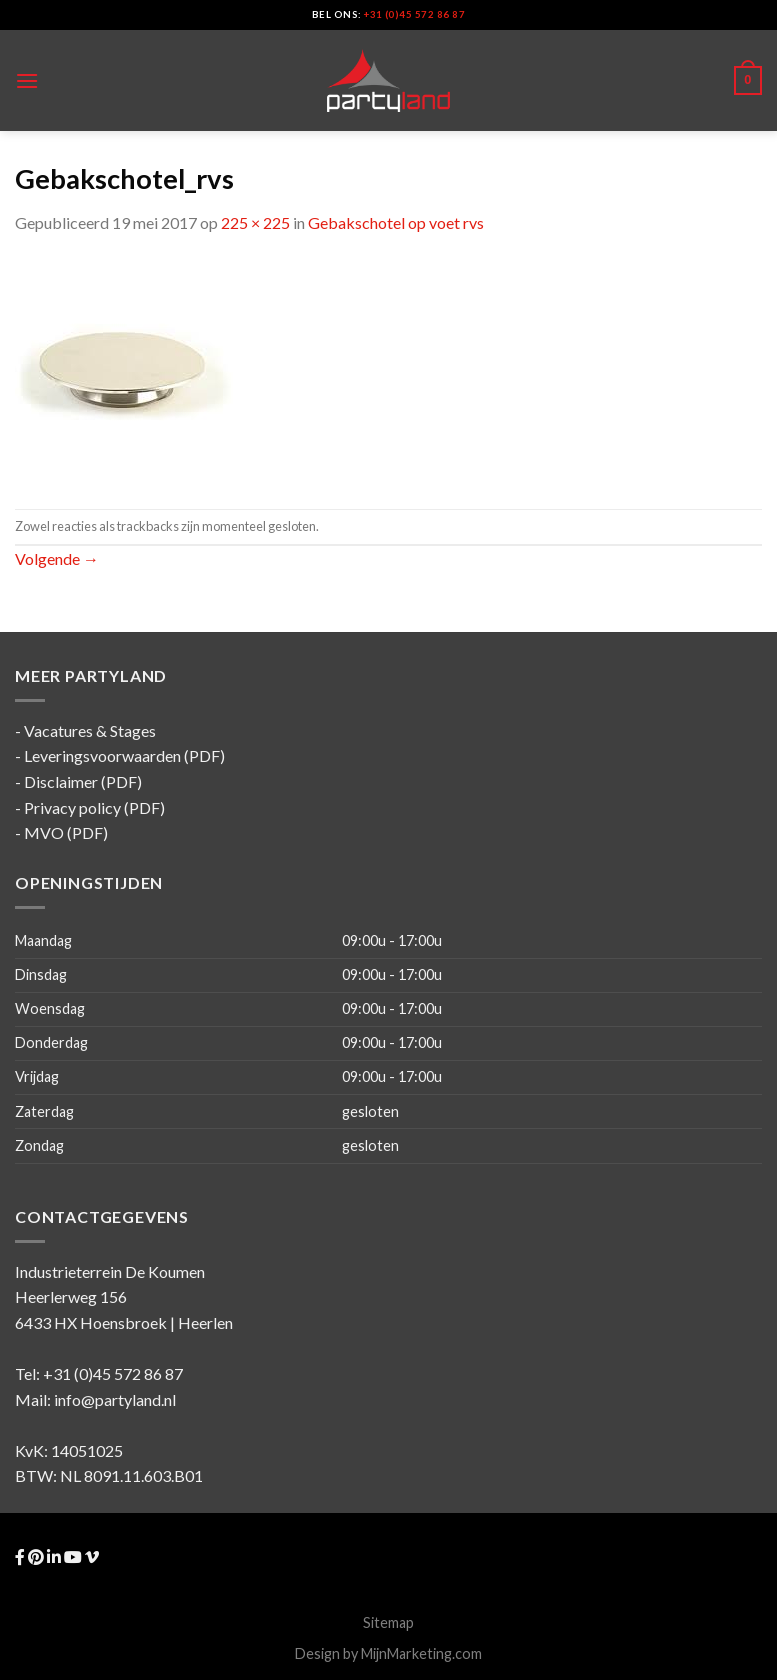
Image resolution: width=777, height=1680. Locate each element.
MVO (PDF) (66, 832)
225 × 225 (255, 222)
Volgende (57, 558)
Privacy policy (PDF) (94, 807)
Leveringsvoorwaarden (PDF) (124, 755)
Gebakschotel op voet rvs (396, 222)
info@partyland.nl (115, 1399)
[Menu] (27, 80)
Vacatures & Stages (90, 730)
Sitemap (388, 1622)
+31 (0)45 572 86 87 (414, 14)
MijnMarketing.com (421, 1653)
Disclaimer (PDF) (83, 781)
